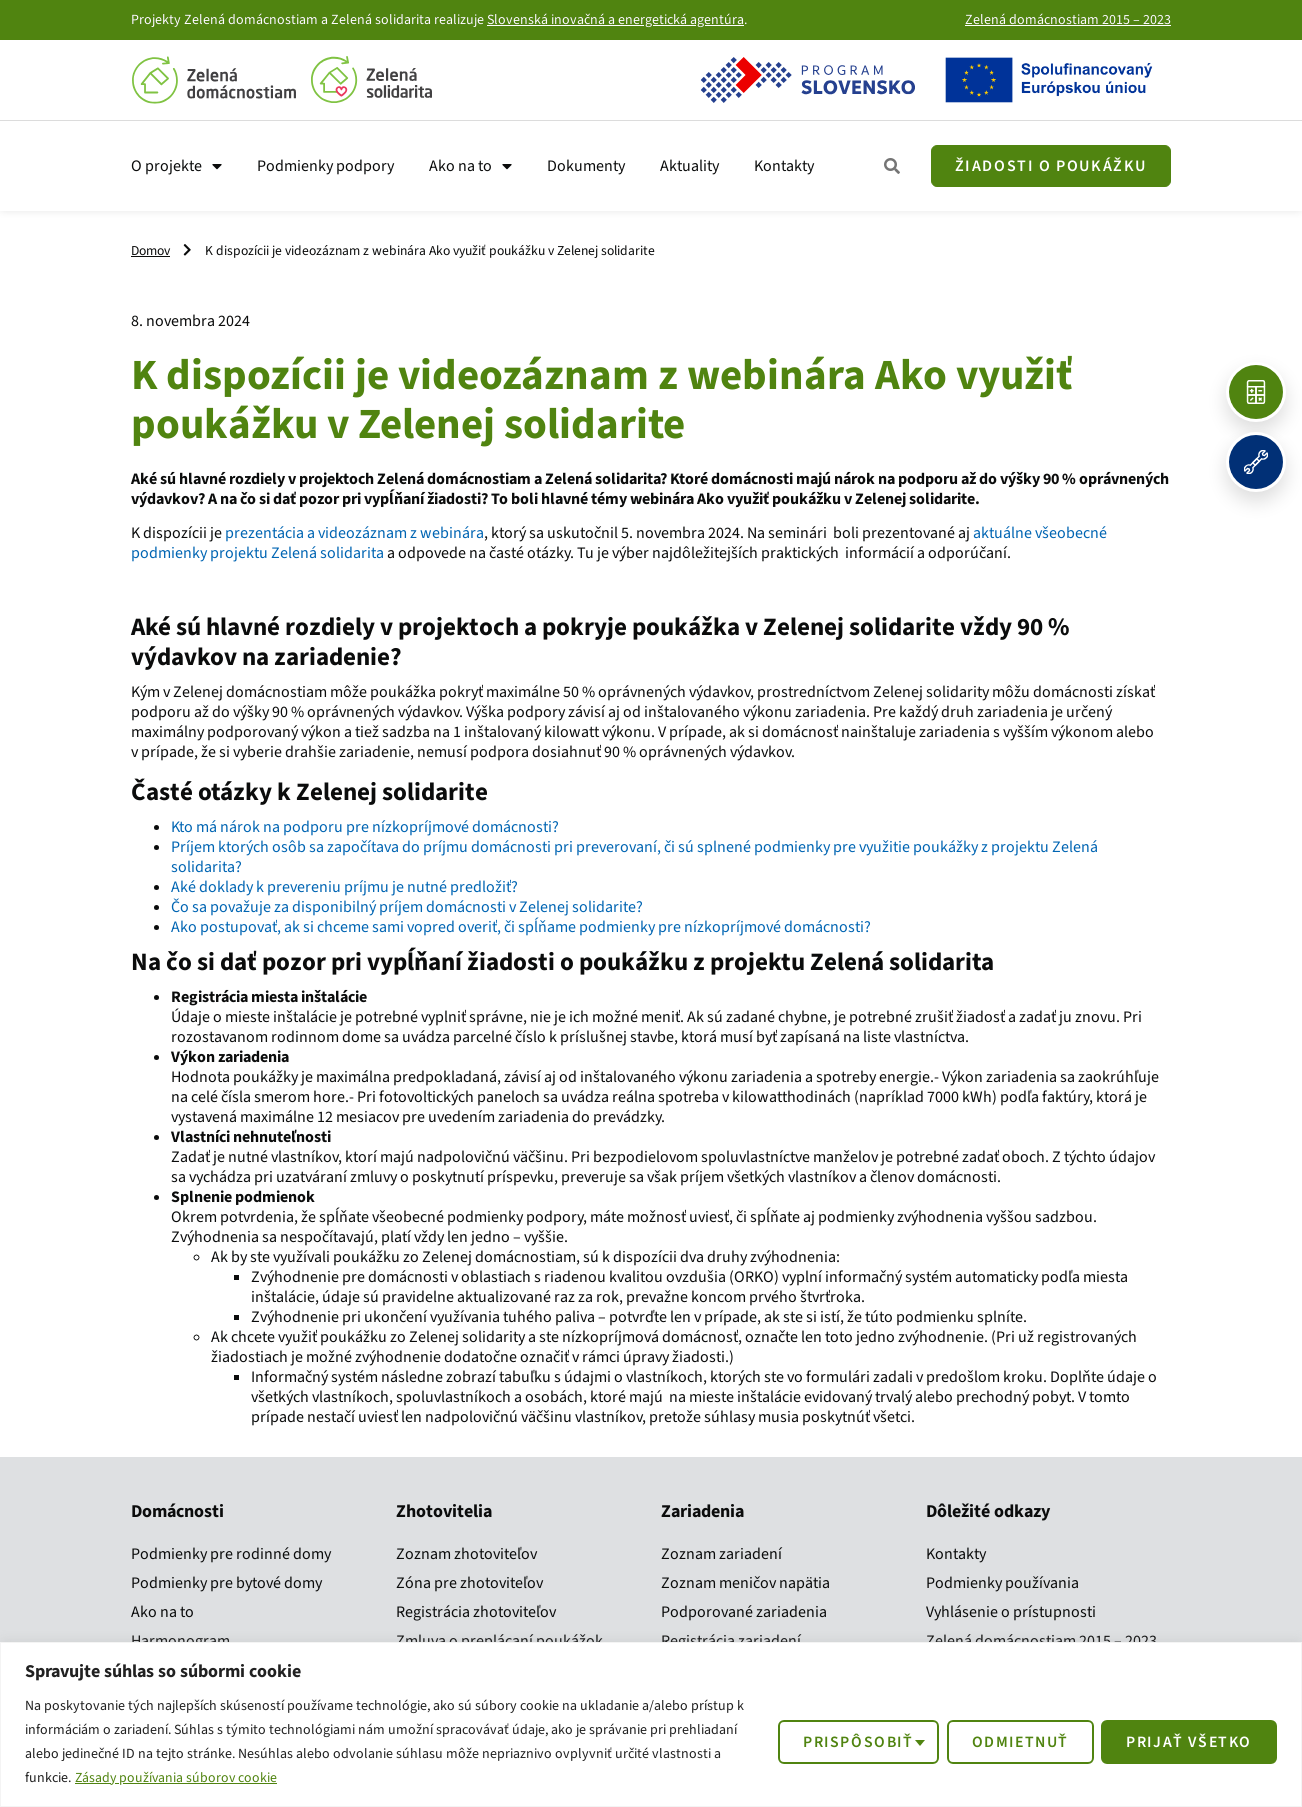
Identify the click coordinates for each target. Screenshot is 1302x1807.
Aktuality (689, 166)
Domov (150, 250)
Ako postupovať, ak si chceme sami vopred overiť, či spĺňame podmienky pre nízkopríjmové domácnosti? (521, 927)
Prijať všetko (1187, 1741)
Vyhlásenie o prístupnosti (1011, 1612)
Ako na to (470, 166)
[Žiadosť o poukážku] (1051, 166)
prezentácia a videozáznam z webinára (353, 533)
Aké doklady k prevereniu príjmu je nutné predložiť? (344, 887)
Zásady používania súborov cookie (178, 1778)
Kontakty (784, 166)
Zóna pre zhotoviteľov (469, 1583)
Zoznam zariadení (721, 1554)
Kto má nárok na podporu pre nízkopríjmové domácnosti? (365, 827)
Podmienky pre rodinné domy (231, 1554)
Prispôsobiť (849, 1741)
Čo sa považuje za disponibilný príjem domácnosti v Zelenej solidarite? (407, 907)
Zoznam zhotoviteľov (466, 1554)
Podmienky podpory (325, 166)
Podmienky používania (1002, 1583)
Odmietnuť (1014, 1741)
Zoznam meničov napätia (745, 1583)
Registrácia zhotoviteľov (476, 1612)
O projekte (176, 166)
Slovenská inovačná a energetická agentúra (615, 20)
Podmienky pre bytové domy (226, 1583)
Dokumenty (586, 166)
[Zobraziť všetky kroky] (893, 166)
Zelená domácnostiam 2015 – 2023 (1068, 20)
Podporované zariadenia (744, 1612)
